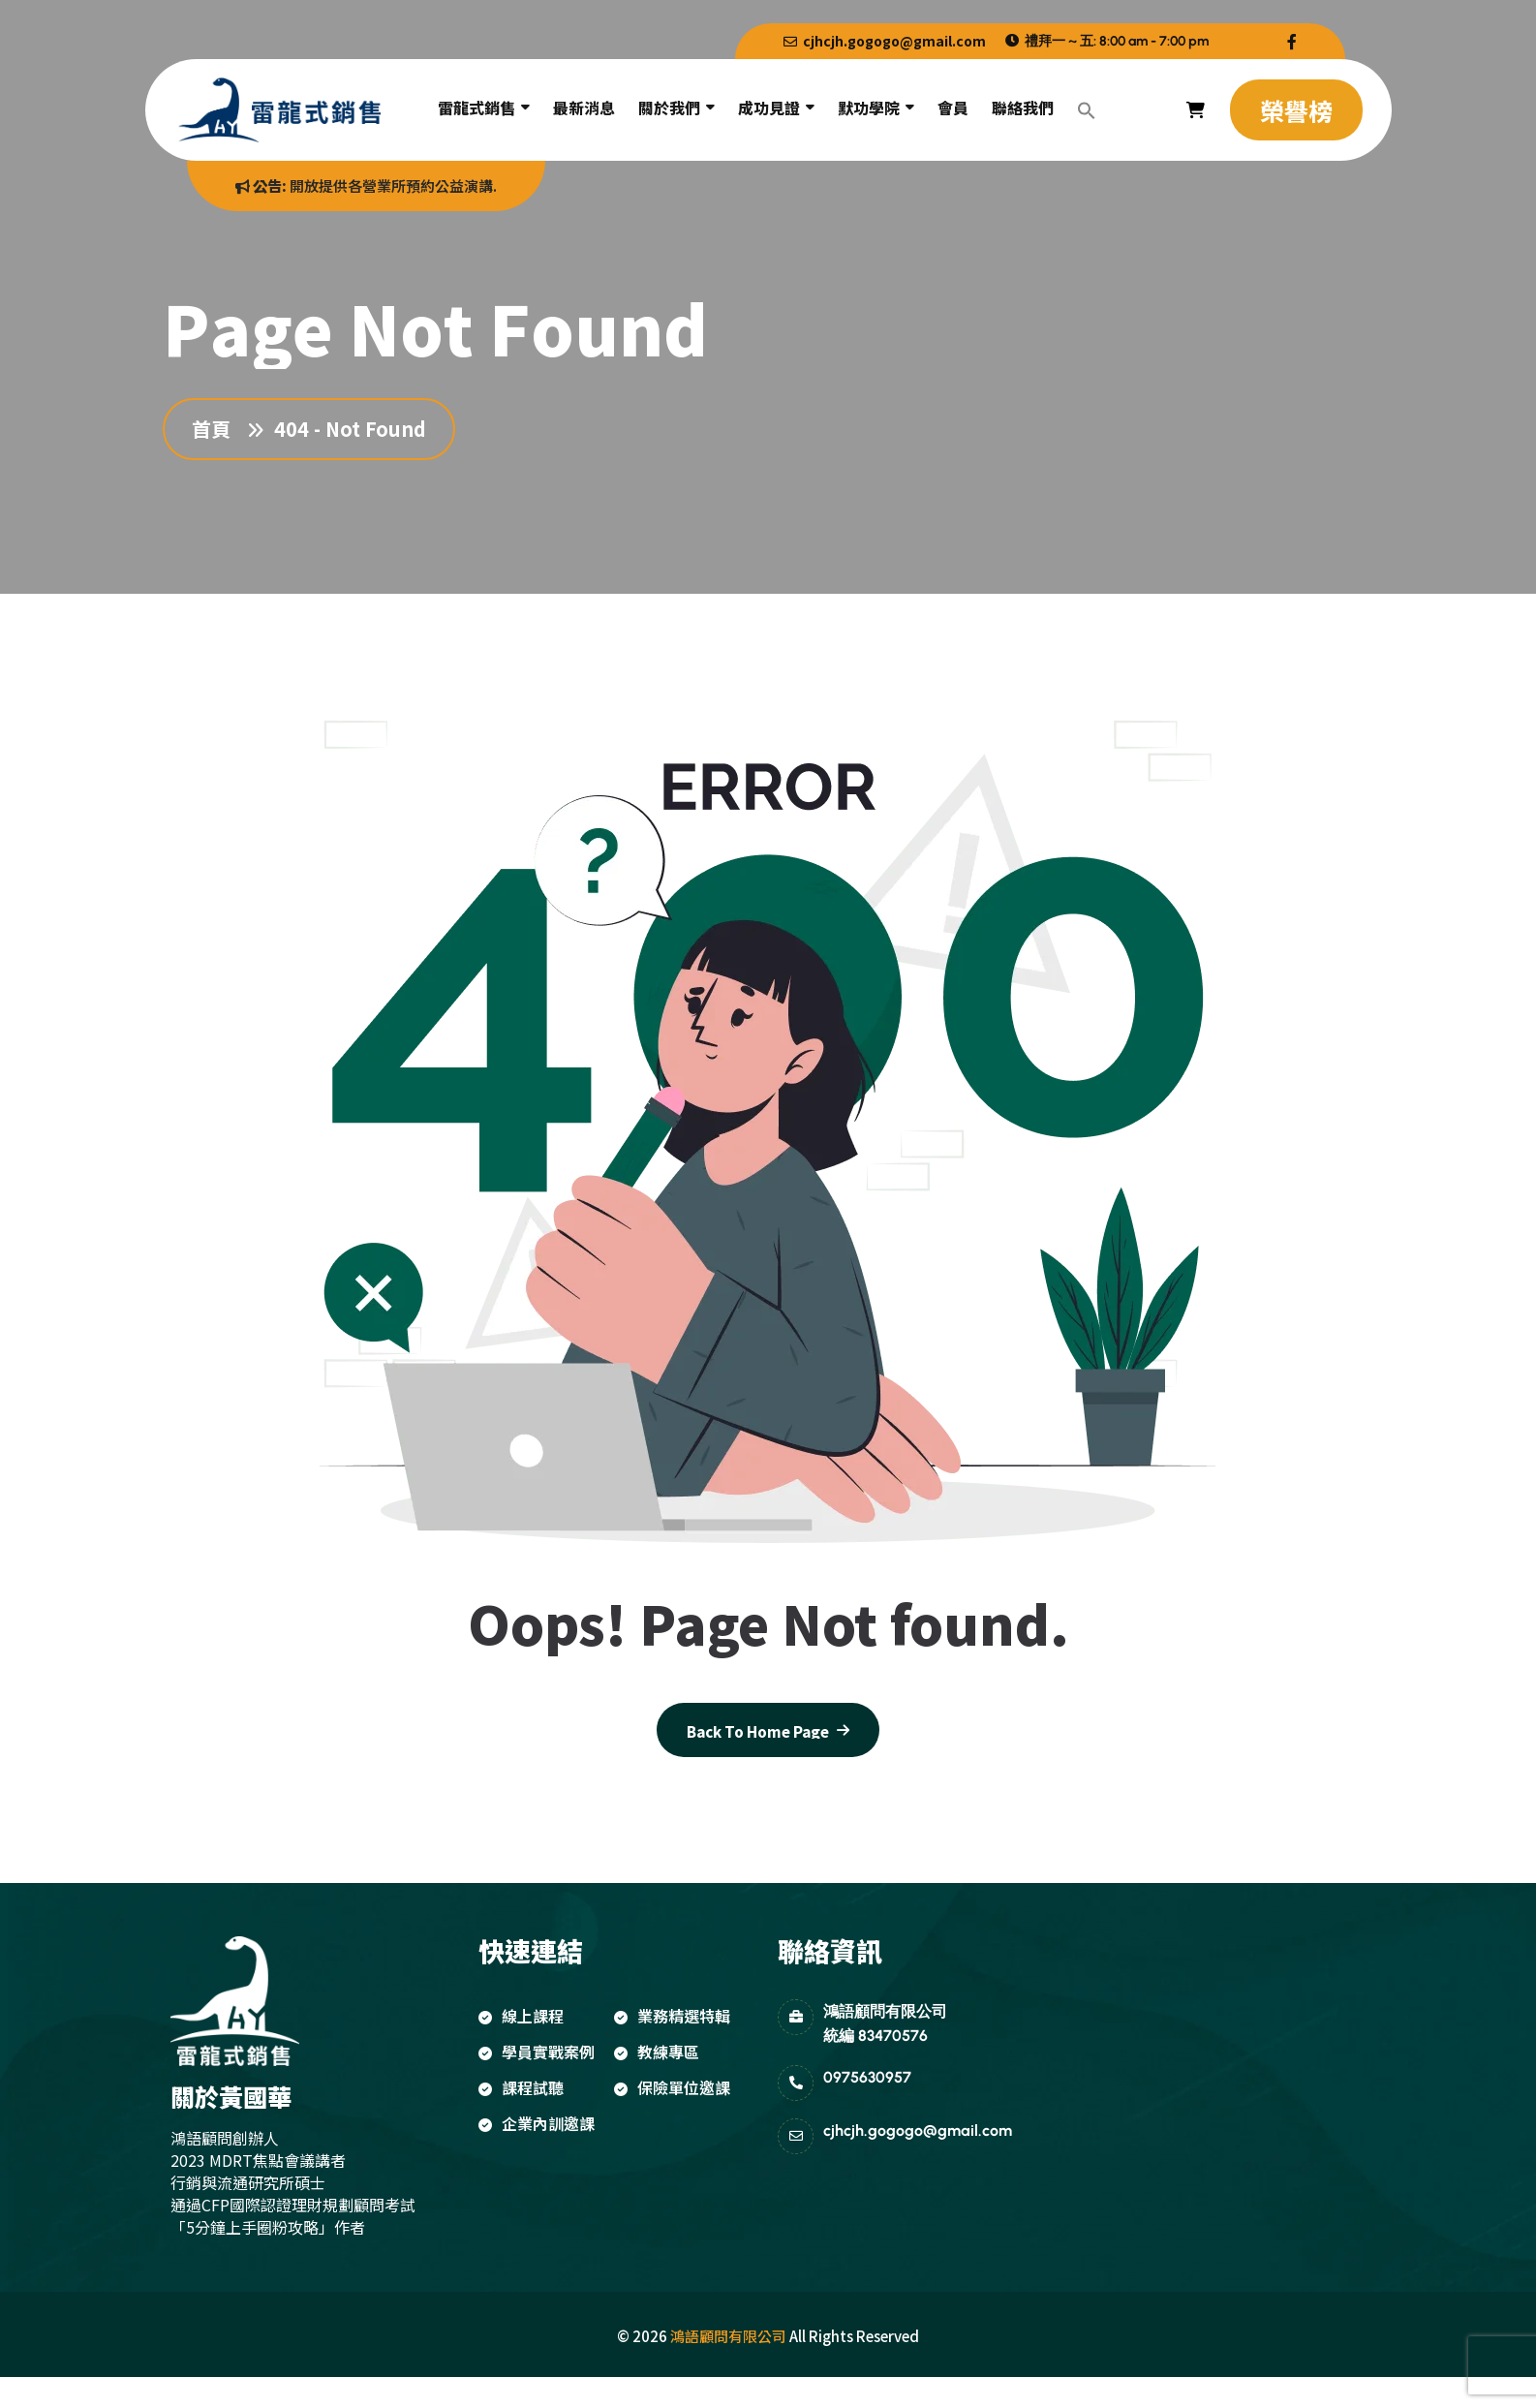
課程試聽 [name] (521, 2087)
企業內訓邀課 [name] (536, 2123)
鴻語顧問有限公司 (728, 2336)
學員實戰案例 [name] (536, 2051)
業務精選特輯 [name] (672, 2015)
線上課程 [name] (521, 2015)
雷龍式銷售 (476, 107)
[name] (1292, 41)
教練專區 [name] (656, 2051)
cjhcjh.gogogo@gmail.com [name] (884, 41)
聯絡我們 (1023, 107)
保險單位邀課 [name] (672, 2087)
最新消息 (584, 107)
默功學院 (869, 107)
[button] (1086, 110)
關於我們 (669, 107)
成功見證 (769, 107)
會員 (952, 107)
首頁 (216, 429)
